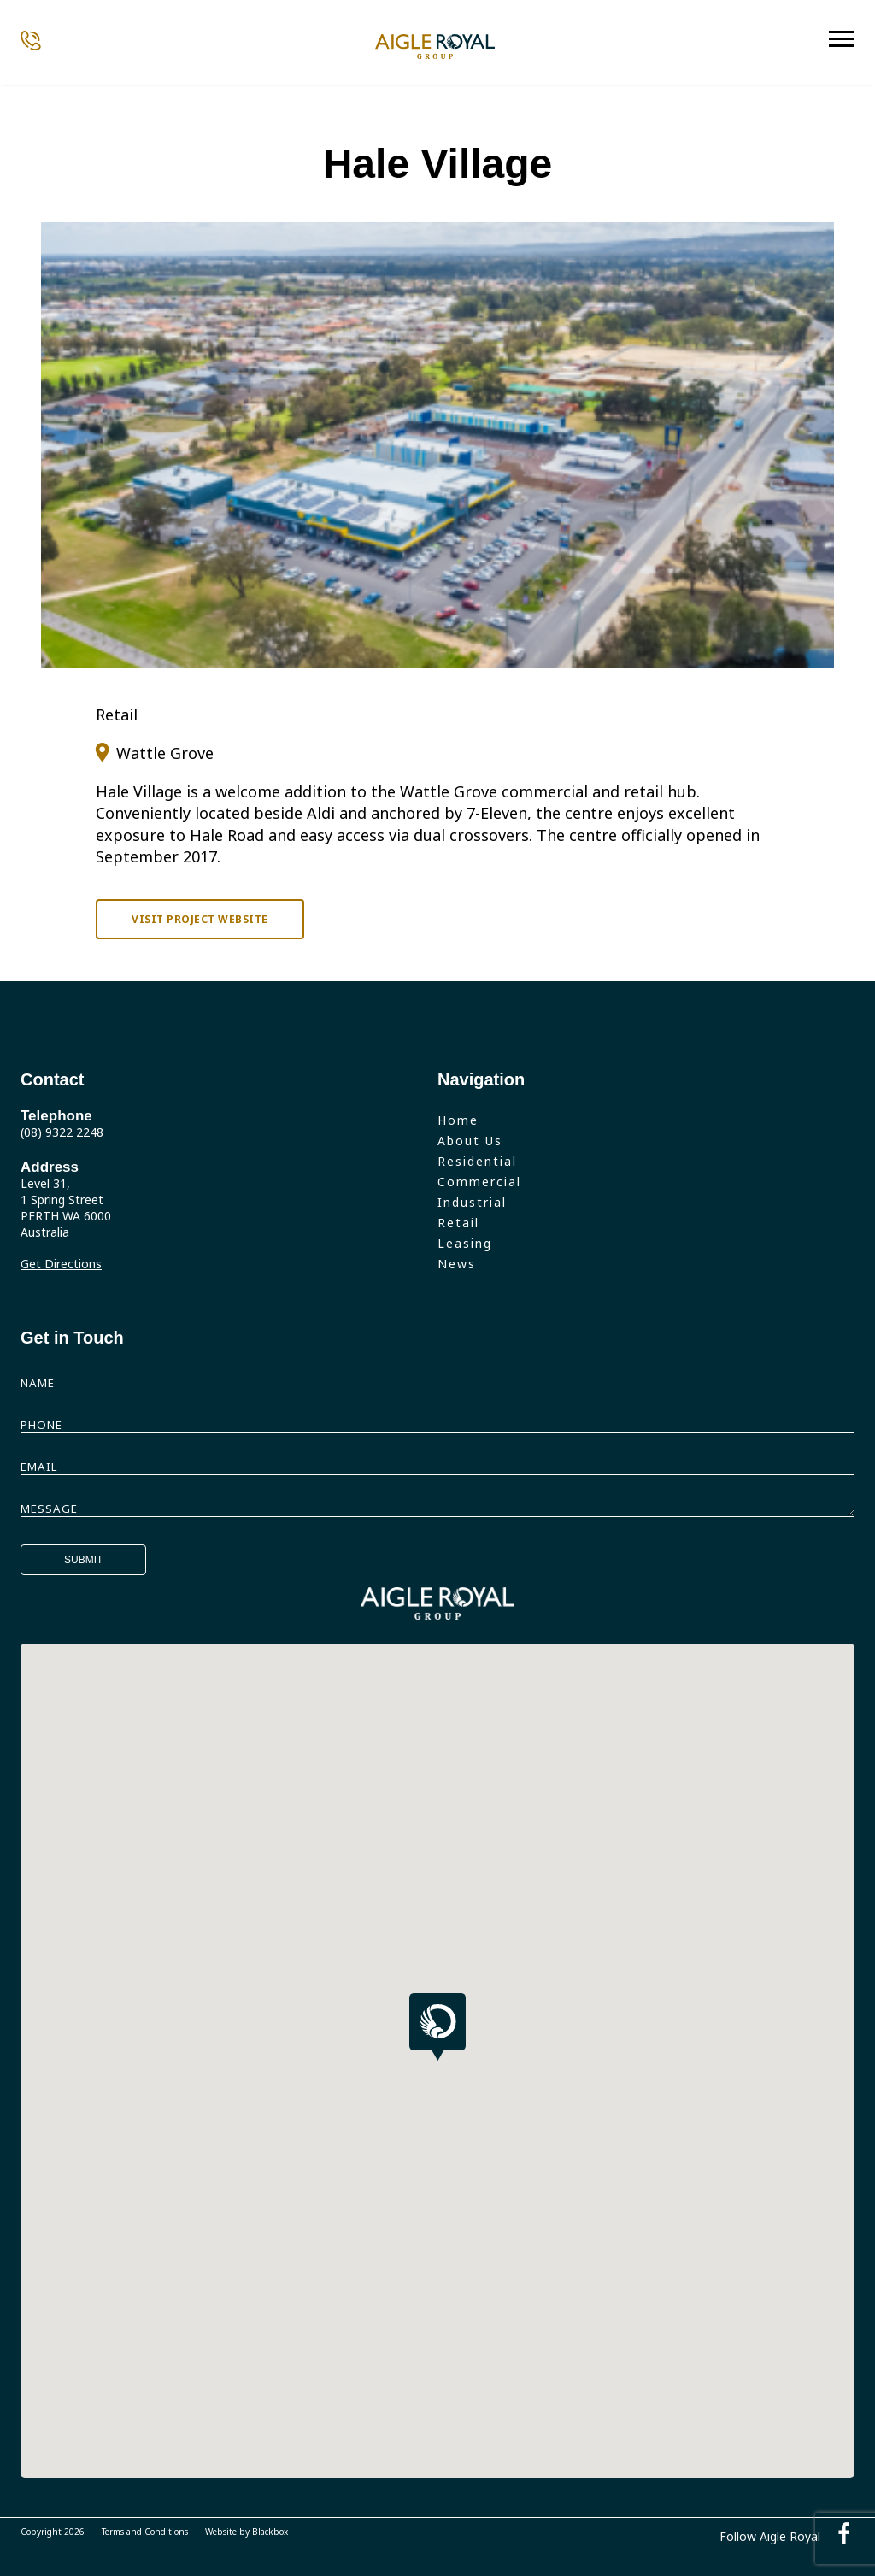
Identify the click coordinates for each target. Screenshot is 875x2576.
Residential (477, 1161)
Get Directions (61, 1264)
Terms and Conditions (145, 2532)
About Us (470, 1140)
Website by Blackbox (246, 2532)
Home (458, 1120)
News (457, 1264)
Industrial (472, 1202)
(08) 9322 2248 (62, 1132)
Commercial (479, 1181)
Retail (458, 1222)
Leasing (465, 1243)
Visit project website (200, 919)
